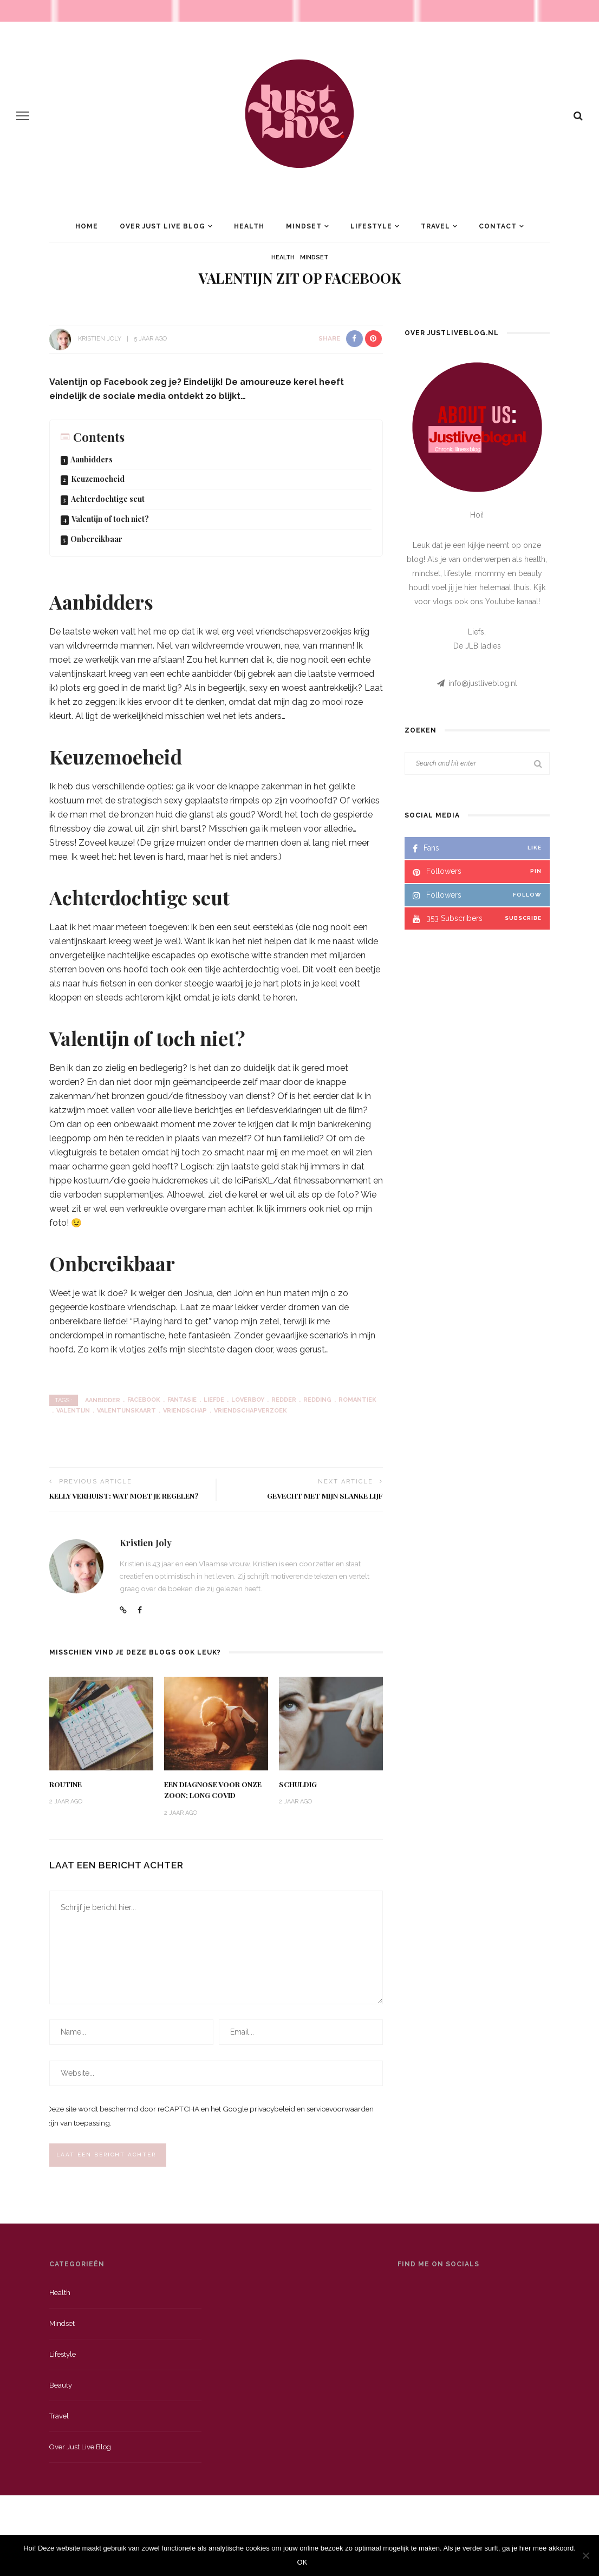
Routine (65, 1784)
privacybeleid (272, 2111)
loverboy (247, 1399)
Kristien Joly (99, 338)
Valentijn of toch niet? (110, 519)
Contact (498, 226)
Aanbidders (91, 459)
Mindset (304, 226)
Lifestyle (371, 226)
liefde (214, 1399)
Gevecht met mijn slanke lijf (325, 1495)
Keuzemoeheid (98, 479)
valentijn (73, 1410)
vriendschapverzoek (250, 1410)
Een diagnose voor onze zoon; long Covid (213, 1789)
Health (249, 226)
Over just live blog (80, 2450)
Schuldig (298, 1784)
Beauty (60, 2388)
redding (317, 1399)
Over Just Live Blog (162, 226)
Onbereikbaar (96, 539)
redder (283, 1399)
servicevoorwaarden (340, 2111)
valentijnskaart (126, 1410)
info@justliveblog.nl (482, 683)
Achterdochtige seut (108, 499)
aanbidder (102, 1399)
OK (302, 2562)
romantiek (357, 1399)
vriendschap (185, 1410)
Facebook (143, 1399)
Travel (435, 226)
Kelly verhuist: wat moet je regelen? (124, 1495)
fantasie (182, 1399)
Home (86, 226)
